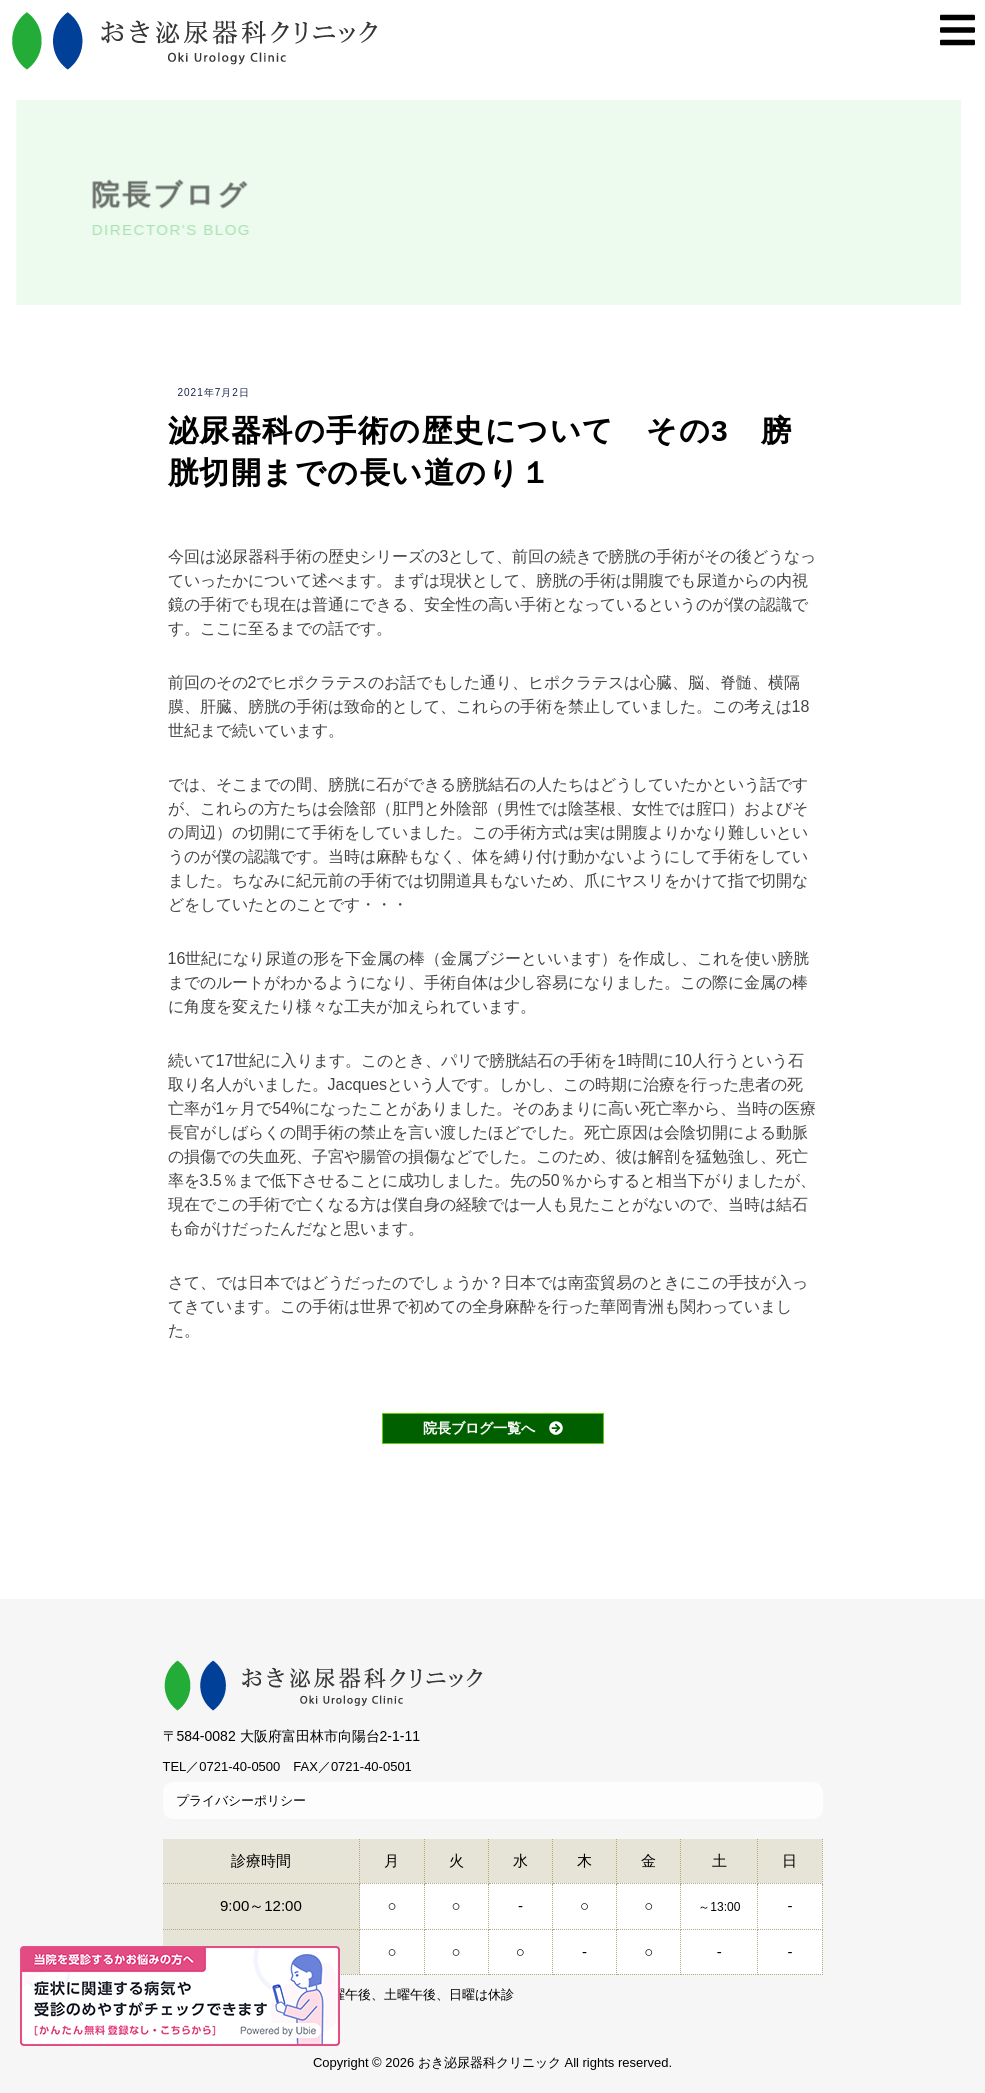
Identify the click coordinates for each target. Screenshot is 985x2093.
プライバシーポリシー (241, 1800)
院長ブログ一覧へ (493, 1428)
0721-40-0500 (239, 1766)
